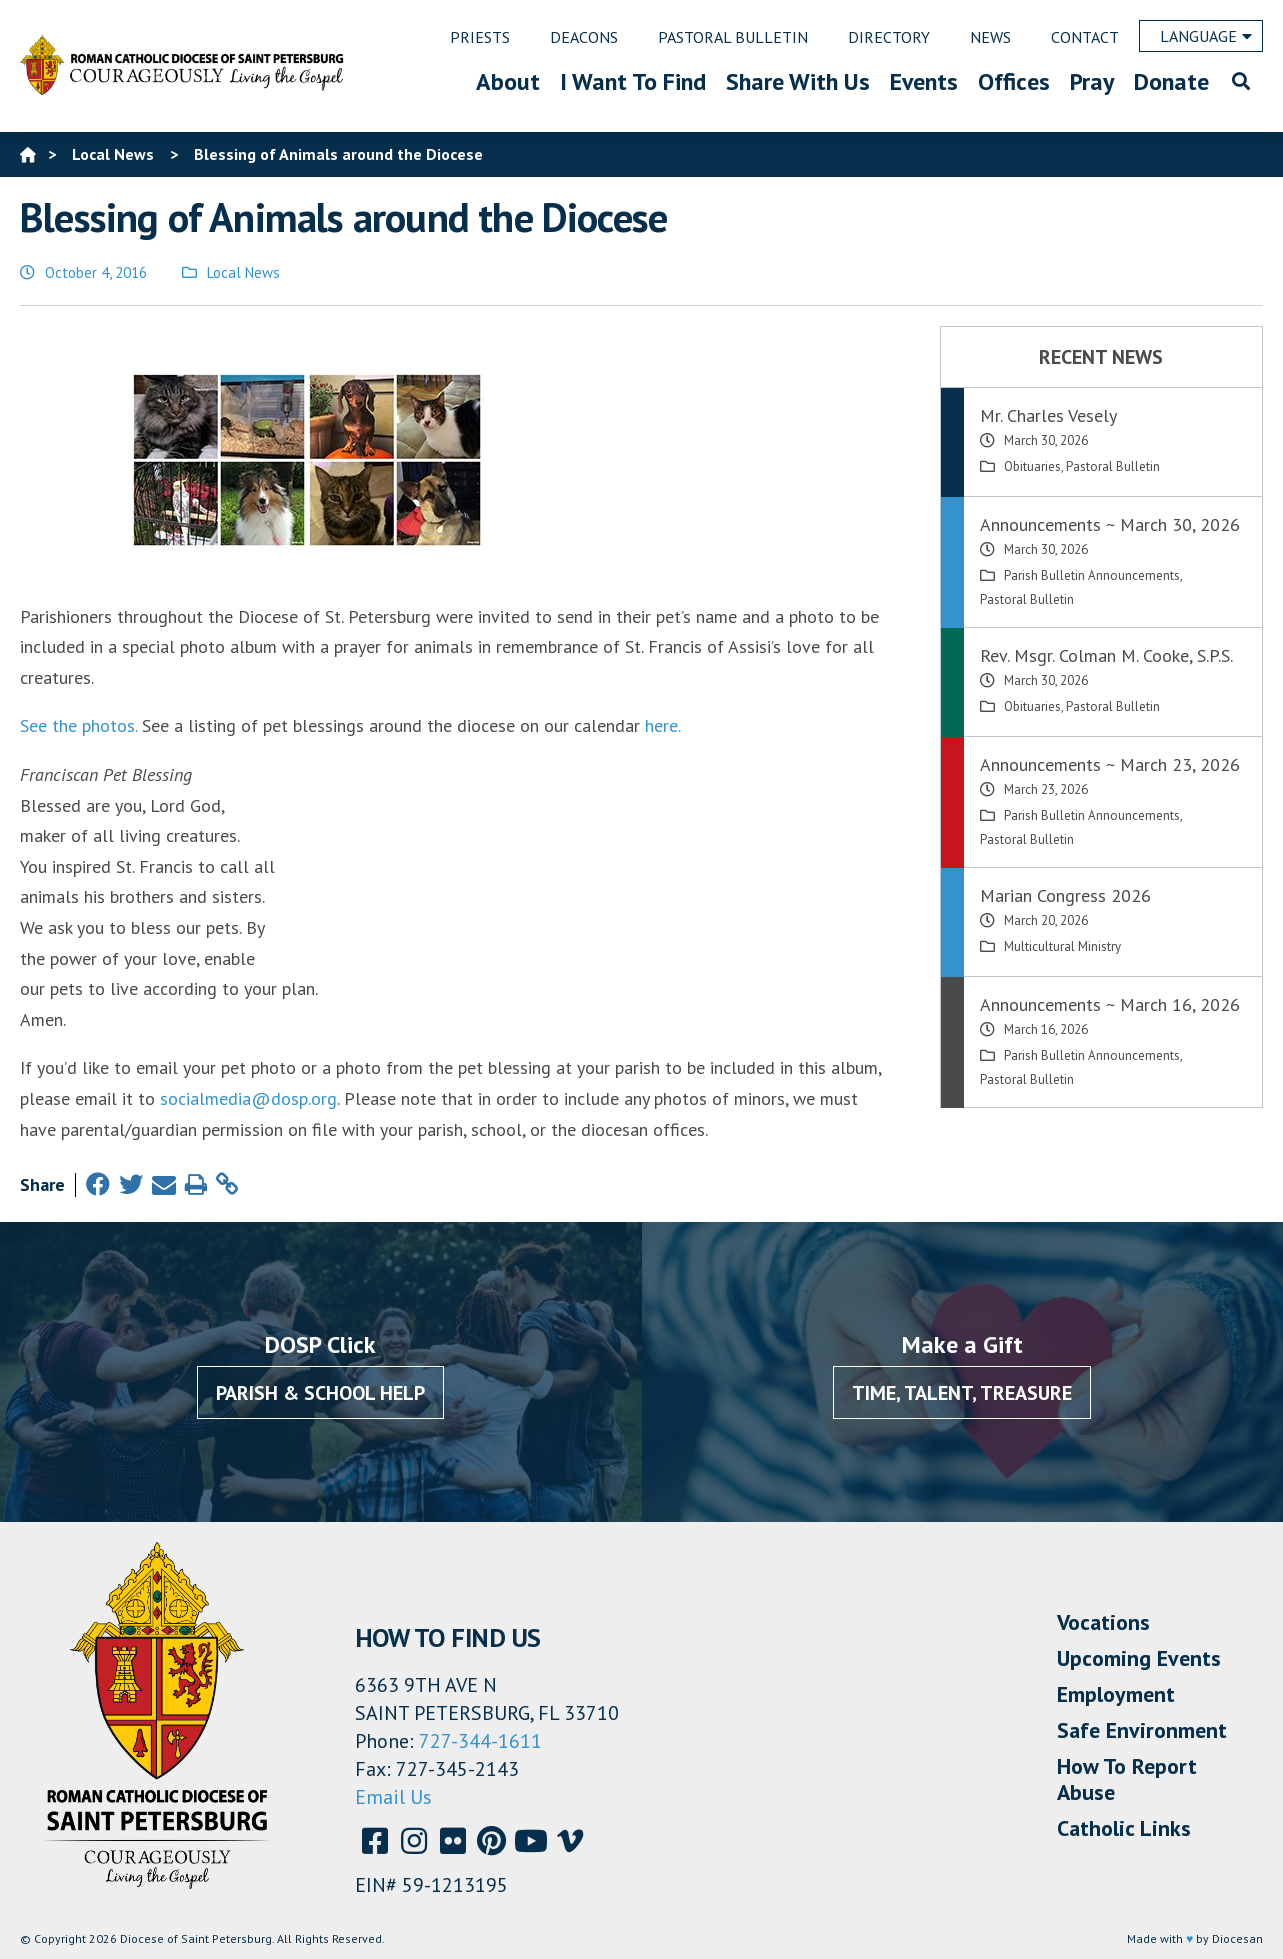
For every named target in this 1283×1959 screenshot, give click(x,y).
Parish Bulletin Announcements (1092, 575)
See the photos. (78, 725)
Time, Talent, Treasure (962, 1393)
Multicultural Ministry (1062, 946)
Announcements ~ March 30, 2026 (1110, 524)
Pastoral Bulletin (1113, 466)
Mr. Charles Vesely (1048, 415)
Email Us (393, 1797)
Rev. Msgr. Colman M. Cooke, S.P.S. (1106, 655)
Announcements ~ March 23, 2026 (1110, 764)
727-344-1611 (480, 1741)
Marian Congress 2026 (1065, 895)
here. (663, 725)
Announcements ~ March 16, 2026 (1110, 1004)
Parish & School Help (320, 1393)
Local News (243, 272)
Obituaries (1032, 466)
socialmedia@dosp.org (248, 1098)
